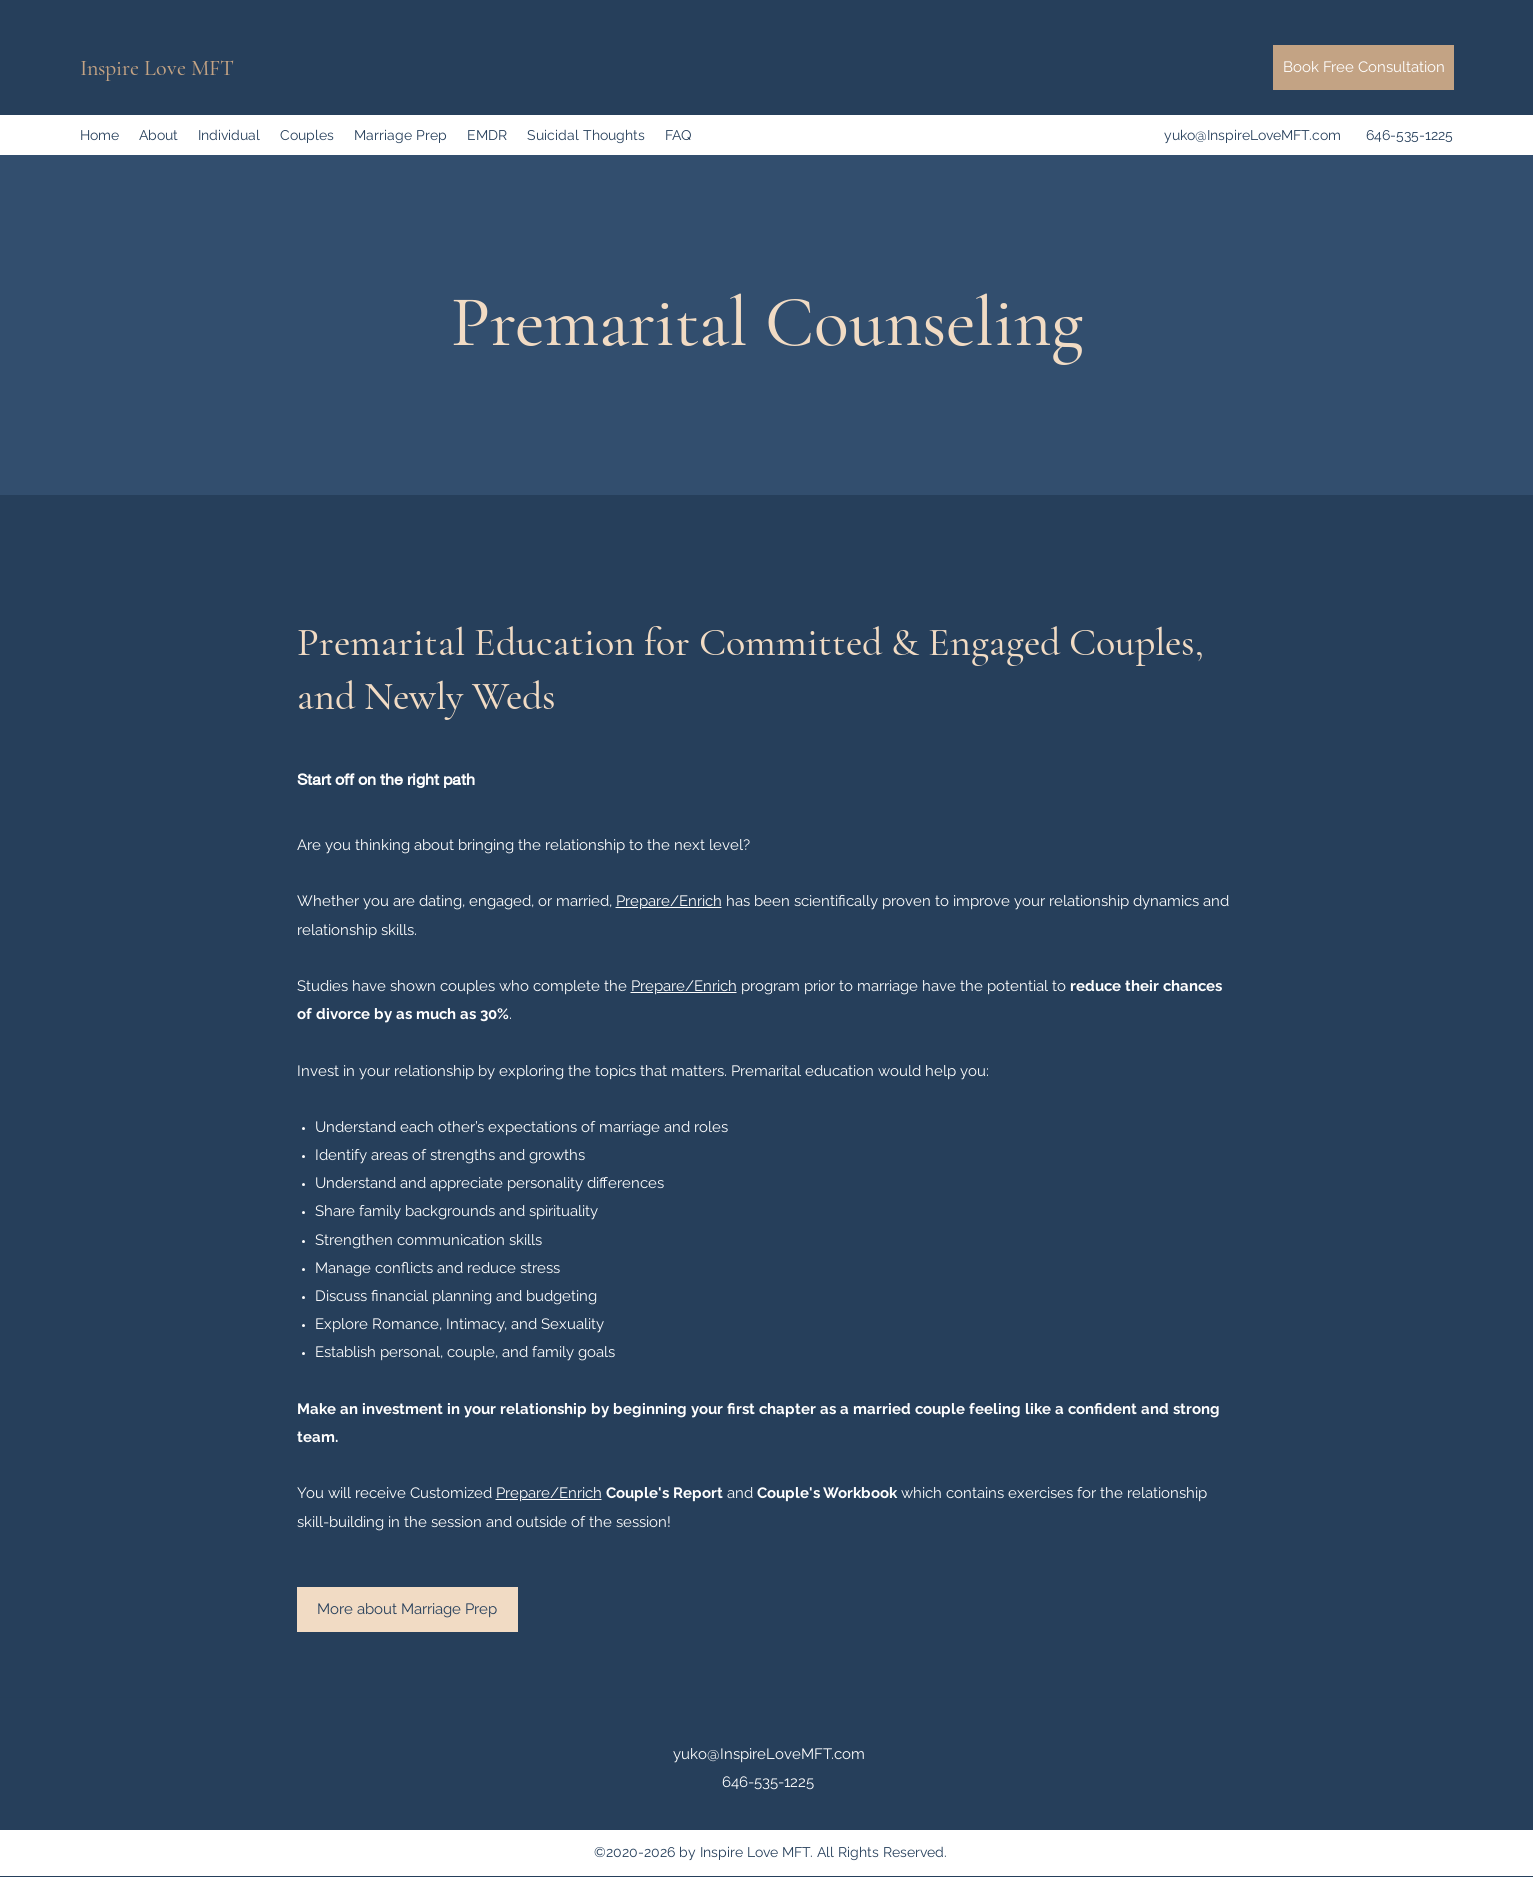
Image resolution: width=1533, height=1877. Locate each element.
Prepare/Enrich (669, 901)
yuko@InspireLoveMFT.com (1252, 135)
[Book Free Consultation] (1363, 67)
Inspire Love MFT (157, 68)
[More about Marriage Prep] (407, 1609)
